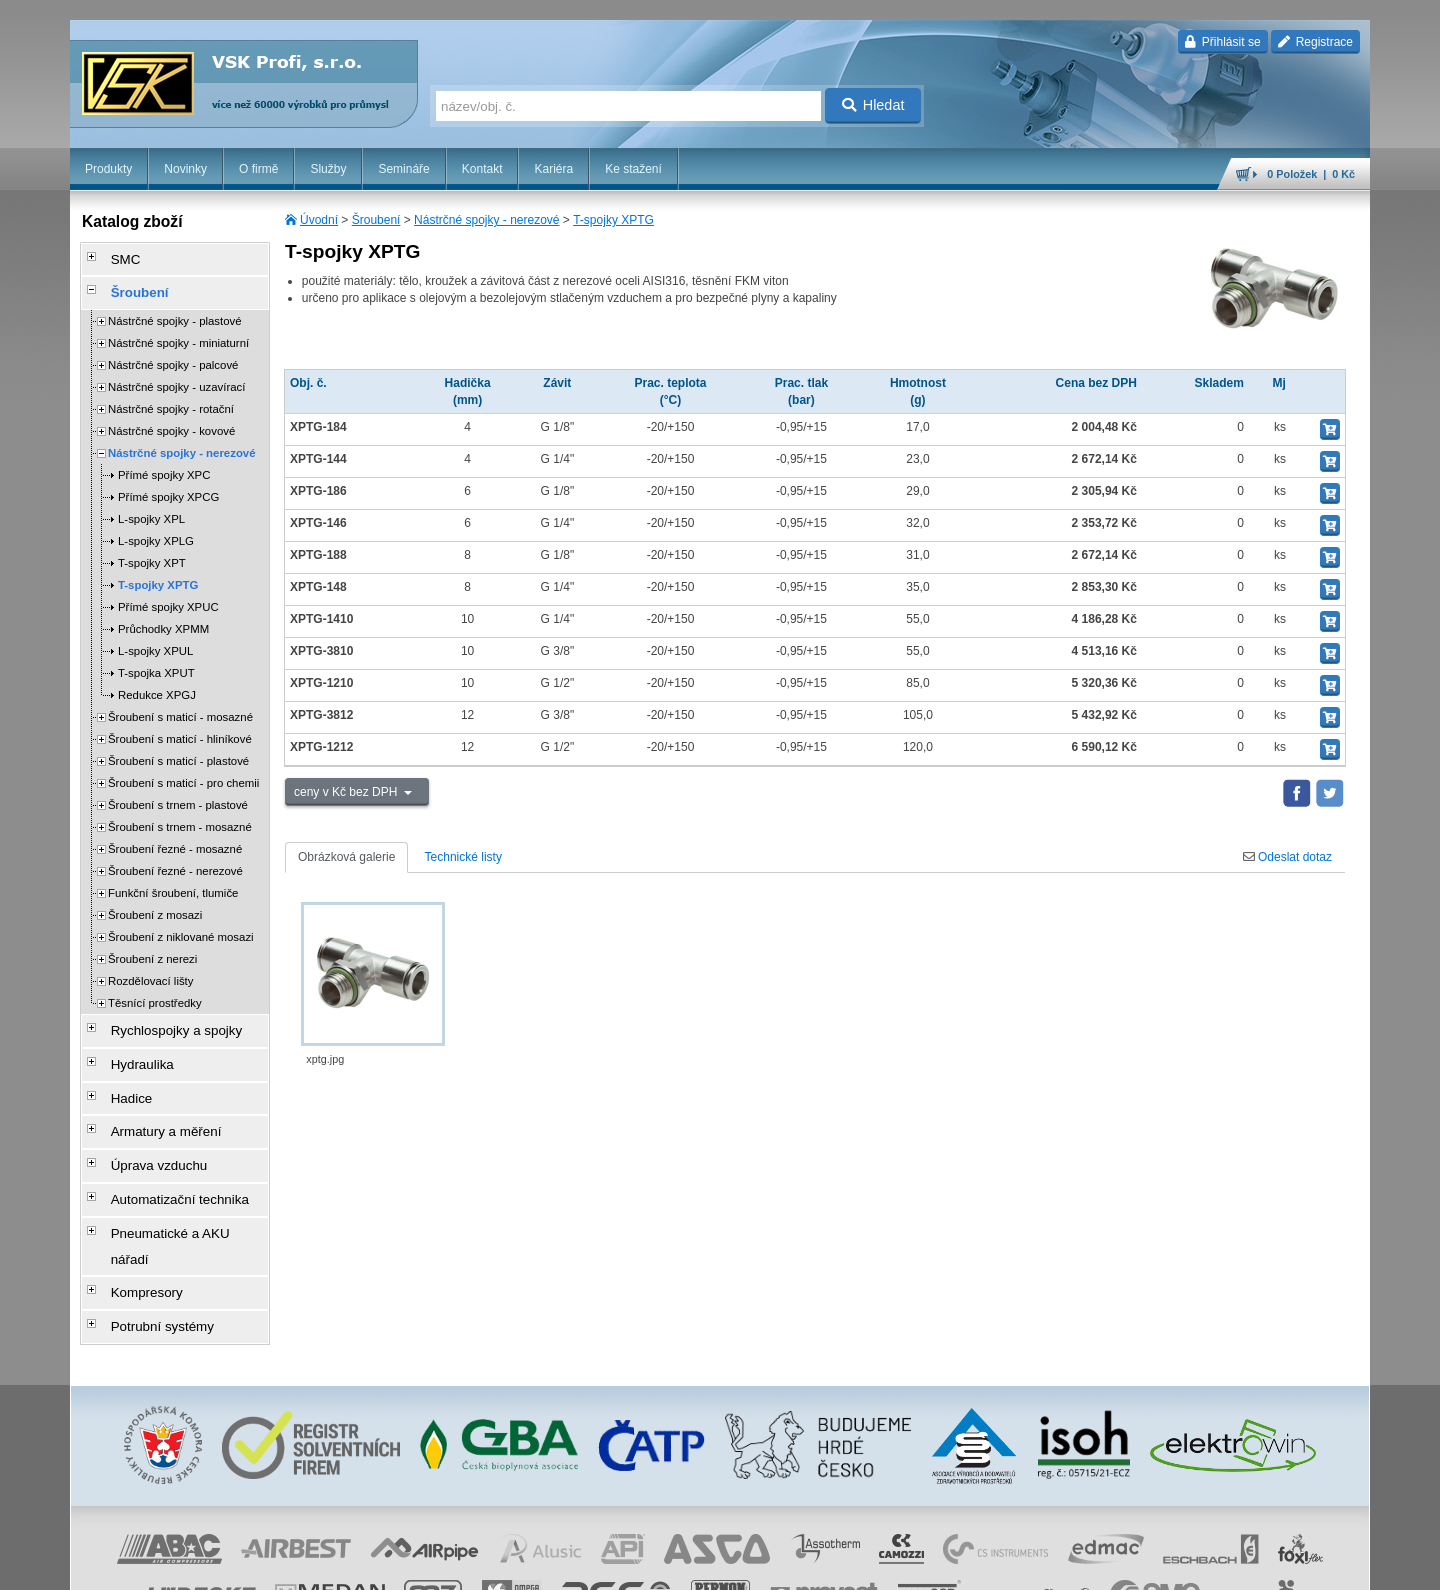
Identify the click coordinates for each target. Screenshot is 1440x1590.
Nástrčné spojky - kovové (171, 420)
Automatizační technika (164, 1157)
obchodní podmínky (701, 1565)
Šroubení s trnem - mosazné (180, 816)
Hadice (120, 1073)
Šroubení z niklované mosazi (181, 926)
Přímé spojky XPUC (168, 596)
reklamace (916, 1565)
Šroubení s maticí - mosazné (180, 706)
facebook (1057, 1565)
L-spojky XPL (151, 508)
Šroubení (376, 220)
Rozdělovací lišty (150, 970)
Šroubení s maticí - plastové (178, 750)
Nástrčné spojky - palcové (173, 354)
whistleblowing (988, 1565)
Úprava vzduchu (145, 1129)
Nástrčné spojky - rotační (171, 398)
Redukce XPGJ (157, 684)
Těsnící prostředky (155, 992)
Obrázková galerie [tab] (346, 857)
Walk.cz (199, 1565)
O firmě (258, 169)
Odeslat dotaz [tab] (1287, 857)
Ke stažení (633, 169)
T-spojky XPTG (613, 220)
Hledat (873, 105)
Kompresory (134, 1213)
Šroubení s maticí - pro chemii (183, 772)
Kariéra (553, 169)
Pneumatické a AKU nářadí (174, 1185)
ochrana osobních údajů (820, 1565)
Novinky (185, 169)
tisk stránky (1230, 1565)
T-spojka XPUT (156, 662)
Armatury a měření (151, 1101)
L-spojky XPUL (155, 640)
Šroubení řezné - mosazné (175, 838)
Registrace (1315, 42)
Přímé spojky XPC (164, 464)
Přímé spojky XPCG (168, 486)
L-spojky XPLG (156, 530)
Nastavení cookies (596, 1565)
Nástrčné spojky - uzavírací (176, 376)
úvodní (1107, 1565)
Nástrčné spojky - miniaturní (178, 332)
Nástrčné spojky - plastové (175, 310)
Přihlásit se (1222, 42)
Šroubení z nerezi (152, 948)
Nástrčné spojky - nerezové (486, 220)
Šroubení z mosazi (155, 904)
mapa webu (1163, 1565)
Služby (328, 169)
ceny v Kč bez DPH (347, 792)
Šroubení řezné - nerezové (175, 860)
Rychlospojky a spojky (161, 1017)
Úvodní (319, 220)
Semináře (403, 169)
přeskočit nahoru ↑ (1314, 1565)
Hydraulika (130, 1045)
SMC (115, 257)
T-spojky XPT (152, 552)
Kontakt (482, 169)
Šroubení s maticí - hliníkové (180, 728)
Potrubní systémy (148, 1241)
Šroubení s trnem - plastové (178, 794)
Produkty (108, 169)
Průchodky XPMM (163, 618)
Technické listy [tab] (463, 857)
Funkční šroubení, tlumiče (173, 882)
